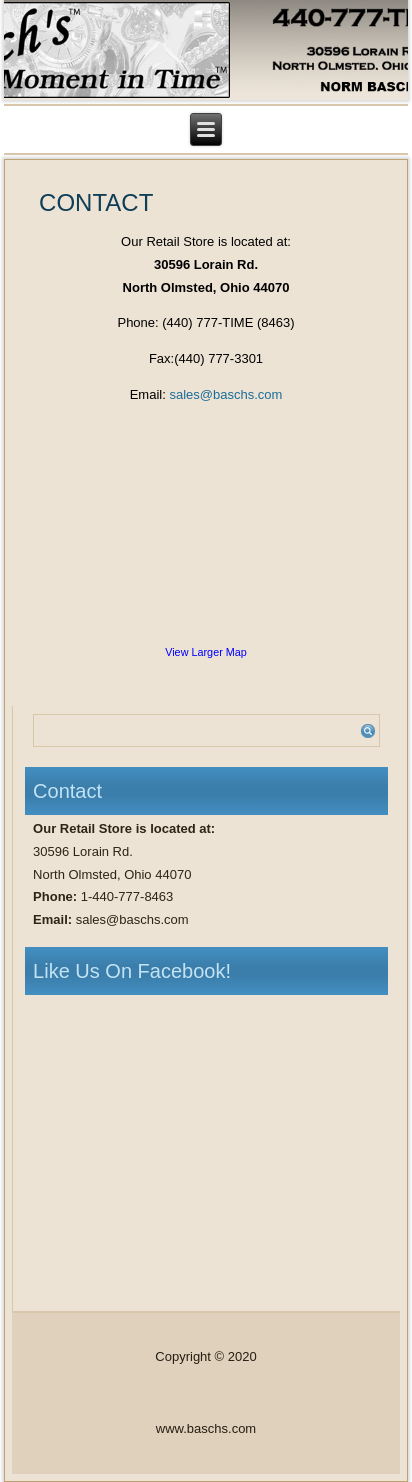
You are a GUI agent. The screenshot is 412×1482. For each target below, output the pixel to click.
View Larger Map (206, 652)
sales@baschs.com (225, 394)
